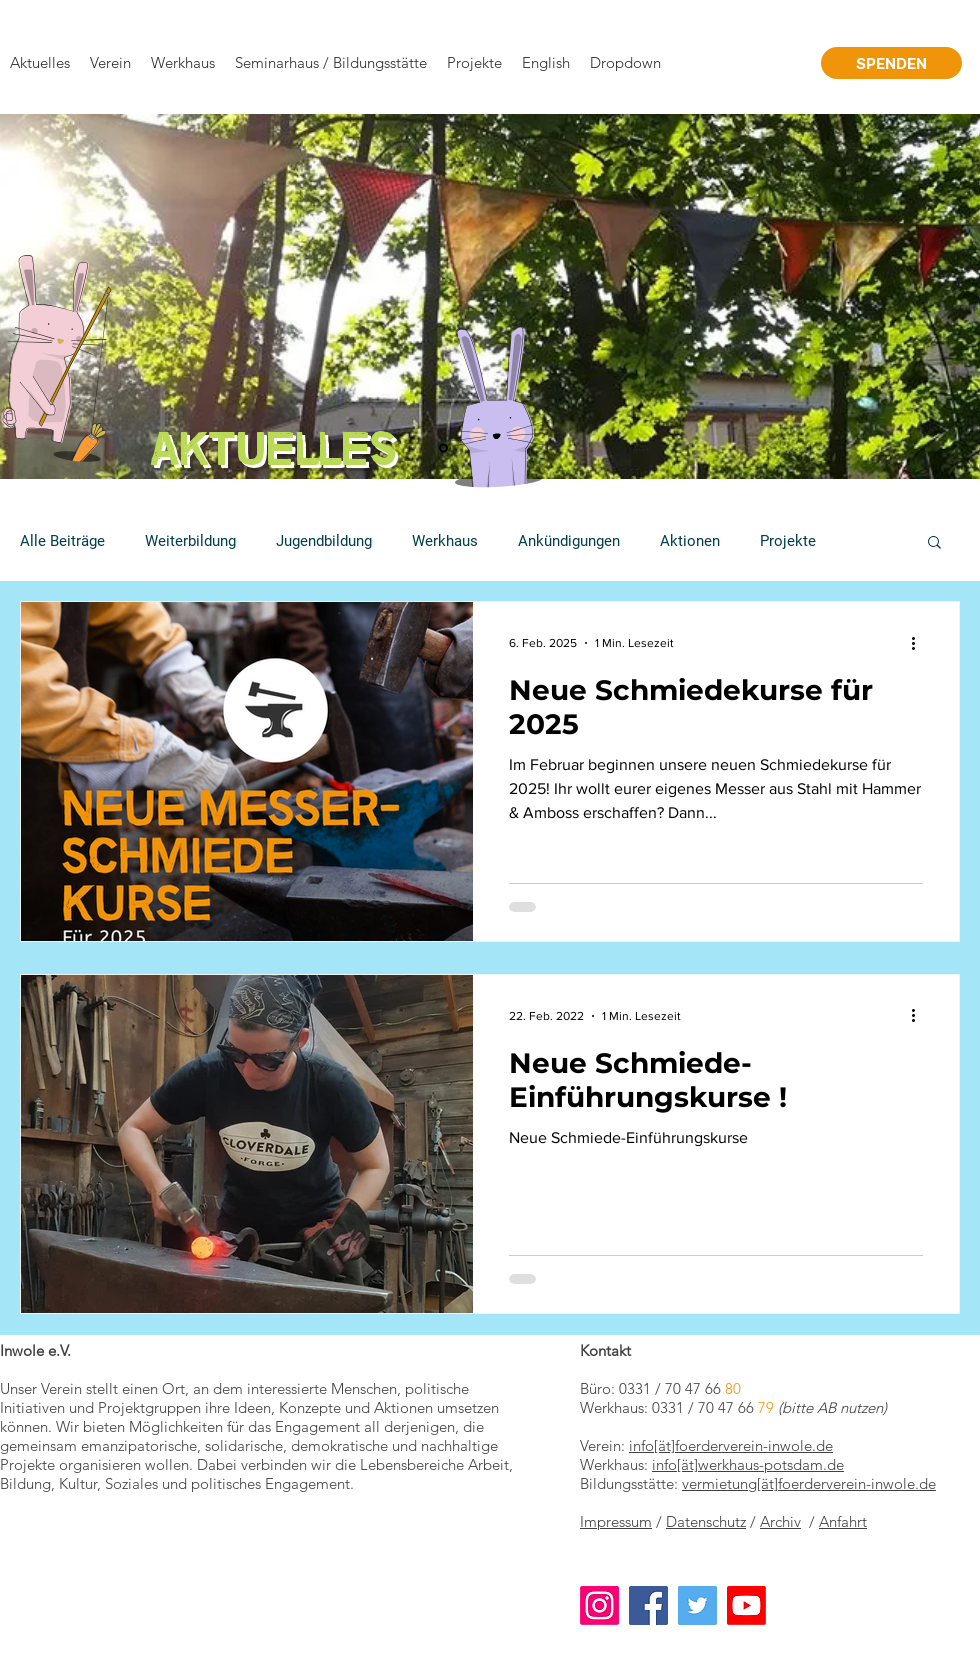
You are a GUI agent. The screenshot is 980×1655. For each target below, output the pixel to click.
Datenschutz (706, 1521)
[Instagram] (599, 1605)
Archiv (780, 1521)
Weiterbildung (190, 541)
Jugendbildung (324, 541)
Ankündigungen (569, 541)
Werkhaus (445, 541)
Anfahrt (843, 1521)
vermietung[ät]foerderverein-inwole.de (809, 1483)
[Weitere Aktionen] (920, 643)
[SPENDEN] (891, 63)
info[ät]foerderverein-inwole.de (731, 1445)
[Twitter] (697, 1605)
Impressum (616, 1521)
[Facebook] (648, 1605)
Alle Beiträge (62, 541)
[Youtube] (746, 1605)
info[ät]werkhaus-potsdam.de (748, 1464)
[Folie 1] (443, 448)
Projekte (788, 541)
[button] (934, 543)
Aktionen (690, 541)
